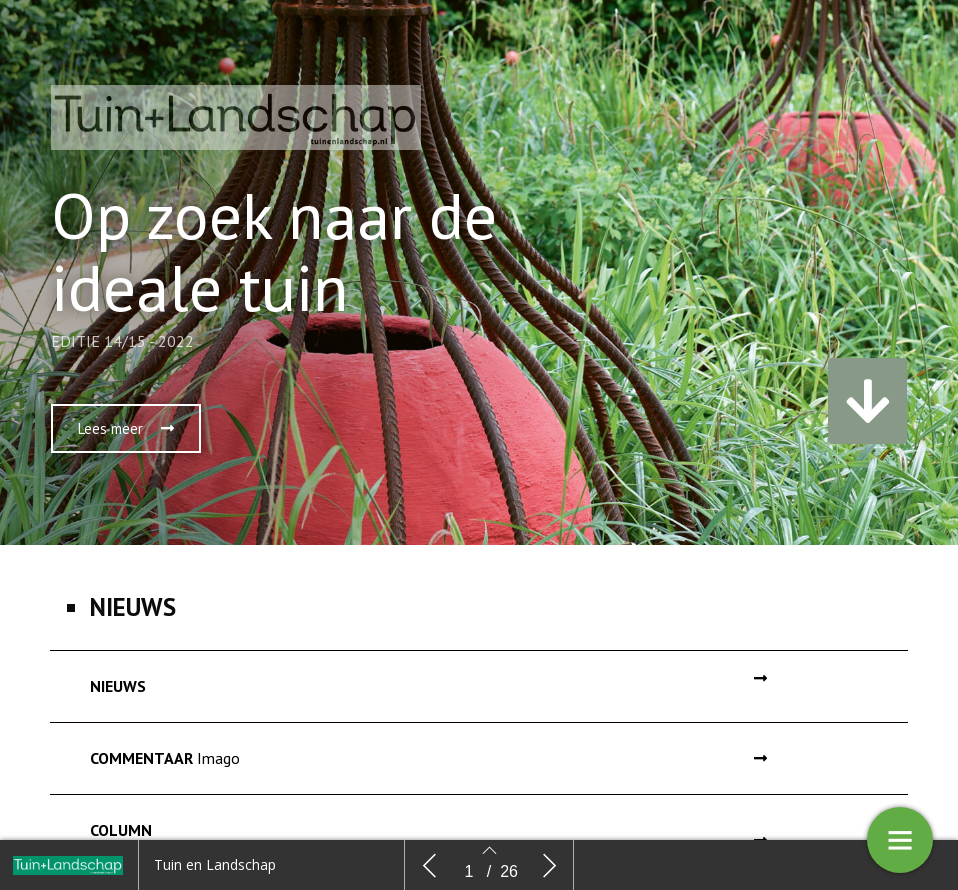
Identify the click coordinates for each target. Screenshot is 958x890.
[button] (126, 428)
